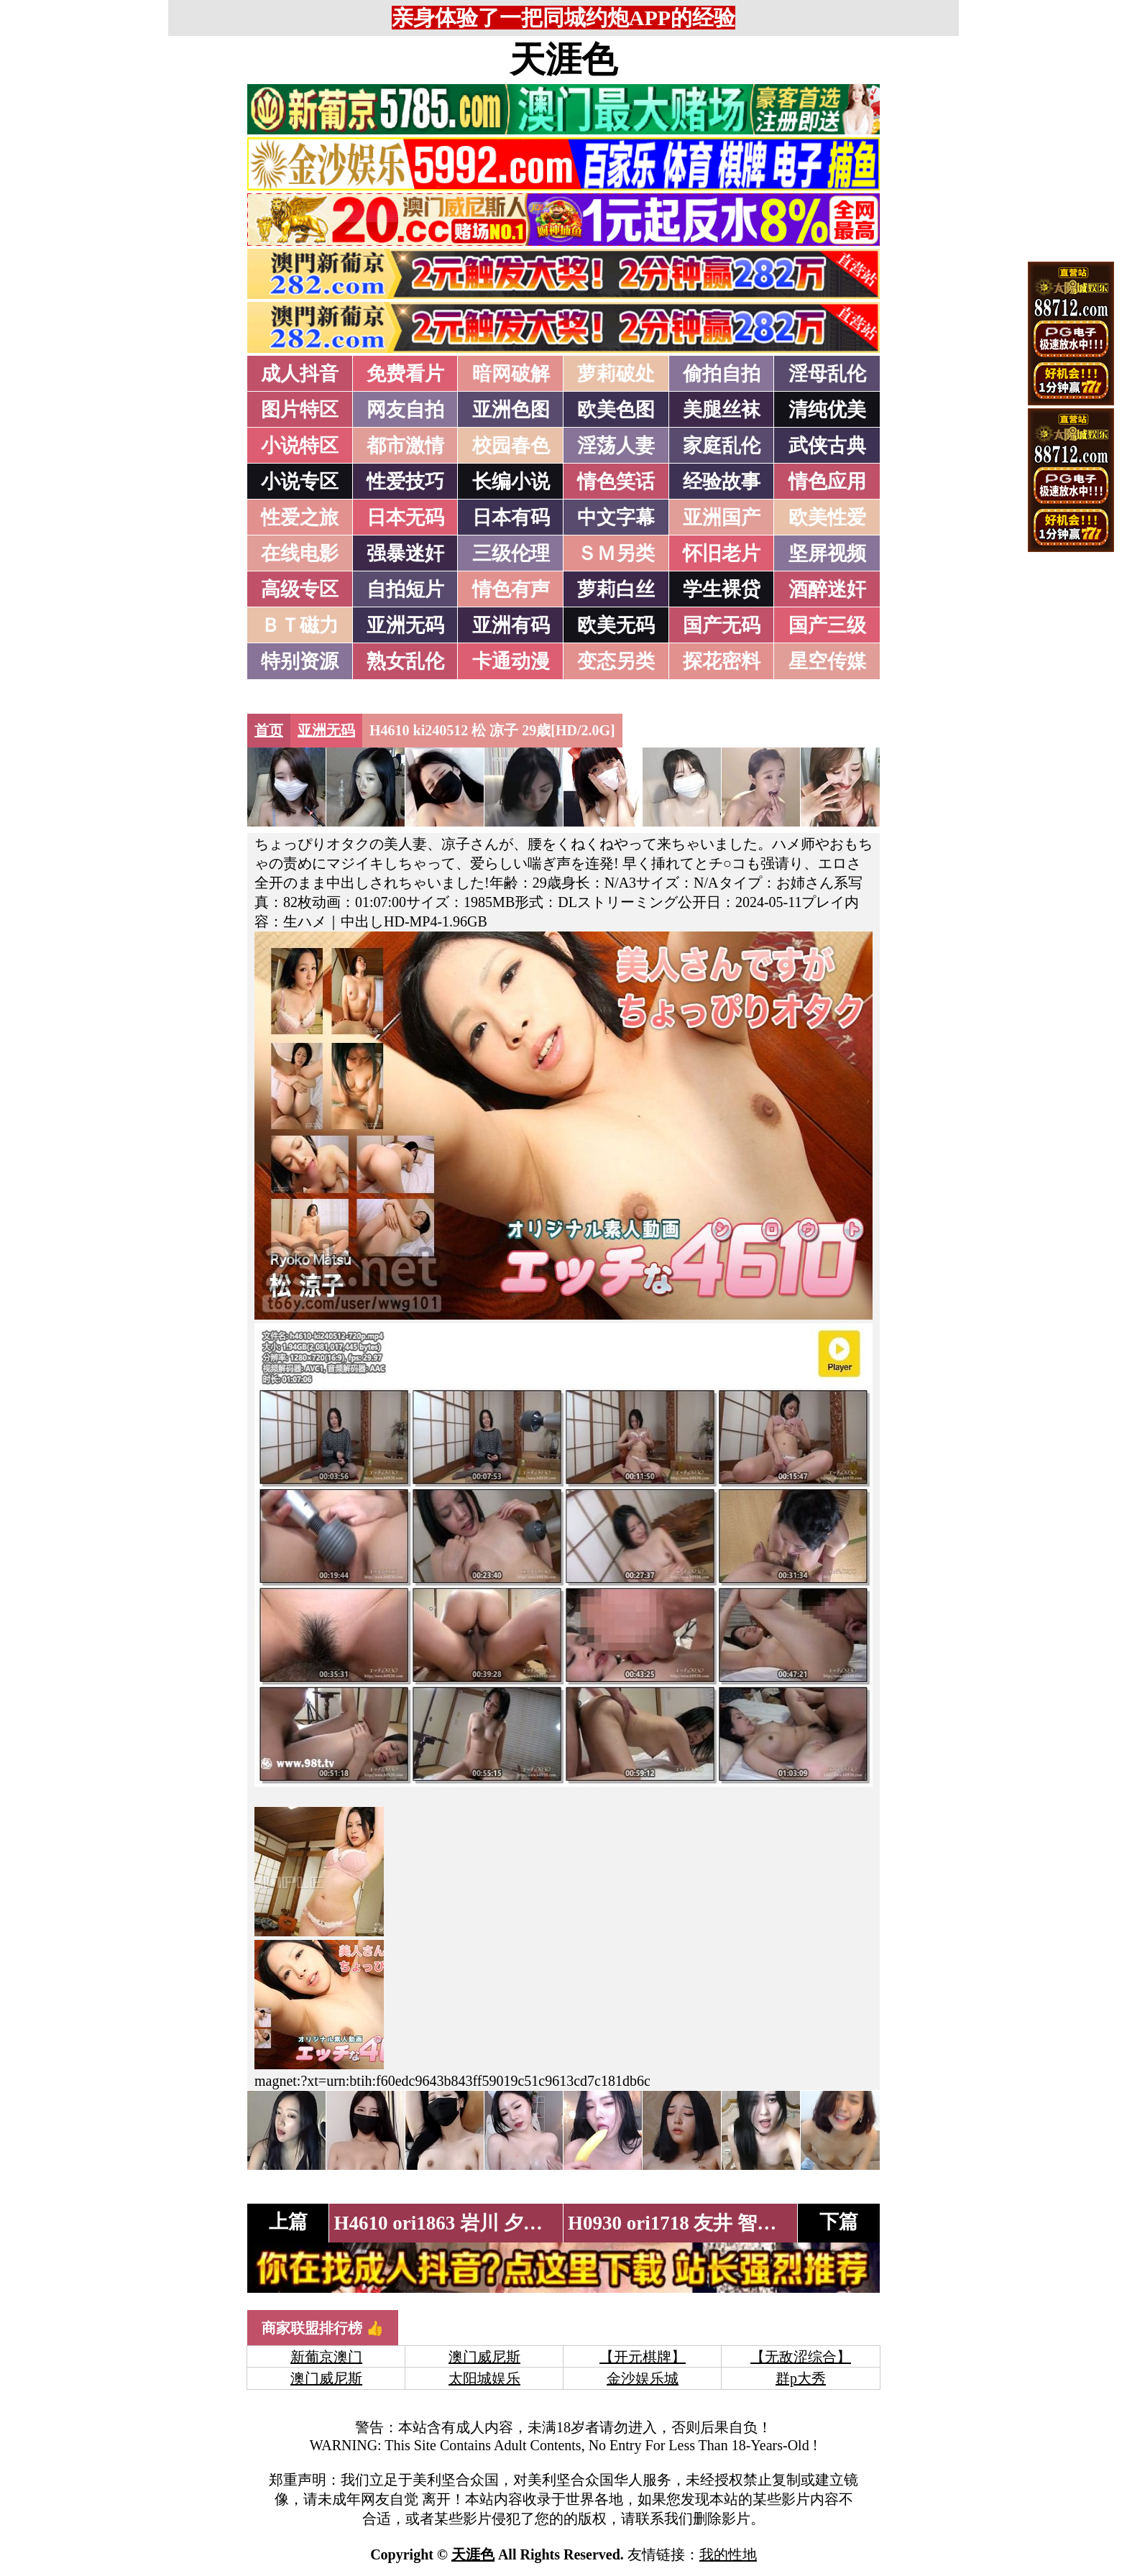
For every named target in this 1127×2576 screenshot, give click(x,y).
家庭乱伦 (721, 445)
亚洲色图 (511, 409)
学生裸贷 (721, 589)
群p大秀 (801, 2378)
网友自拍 (405, 409)
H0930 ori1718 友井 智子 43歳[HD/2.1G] (737, 2223)
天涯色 (563, 60)
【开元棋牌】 (642, 2357)
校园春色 (511, 445)
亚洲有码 (511, 625)
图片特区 (300, 409)
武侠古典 (827, 445)
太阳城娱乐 (484, 2378)
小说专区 (300, 481)
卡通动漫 (511, 661)
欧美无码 (616, 625)
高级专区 (300, 589)
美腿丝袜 (721, 409)
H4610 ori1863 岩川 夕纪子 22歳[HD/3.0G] (513, 2223)
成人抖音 (300, 374)
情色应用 (827, 481)
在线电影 (300, 553)
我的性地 (728, 2554)
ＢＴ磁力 (300, 625)
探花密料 (721, 661)
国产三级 (827, 625)
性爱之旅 (300, 517)
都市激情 (405, 445)
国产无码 (721, 625)
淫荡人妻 (616, 445)
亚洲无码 (405, 625)
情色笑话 (616, 481)
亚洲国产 (721, 517)
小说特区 (300, 445)
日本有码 (511, 517)
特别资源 (300, 661)
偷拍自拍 (721, 374)
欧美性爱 (827, 517)
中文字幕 (616, 517)
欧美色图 (616, 409)
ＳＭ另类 (616, 553)
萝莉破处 (616, 374)
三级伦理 (511, 553)
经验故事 (721, 481)
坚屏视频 (827, 553)
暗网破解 (511, 374)
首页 (268, 730)
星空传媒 (827, 661)
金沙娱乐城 (642, 2378)
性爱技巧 (405, 481)
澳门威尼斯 (484, 2357)
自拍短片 (405, 589)
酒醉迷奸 (827, 589)
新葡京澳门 (326, 2357)
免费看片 (405, 374)
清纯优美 (827, 409)
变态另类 (616, 661)
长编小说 (511, 481)
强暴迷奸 (405, 553)
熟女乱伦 (405, 661)
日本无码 (405, 517)
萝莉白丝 (616, 589)
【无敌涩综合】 (800, 2357)
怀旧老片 (721, 553)
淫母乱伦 (827, 374)
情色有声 (511, 589)
